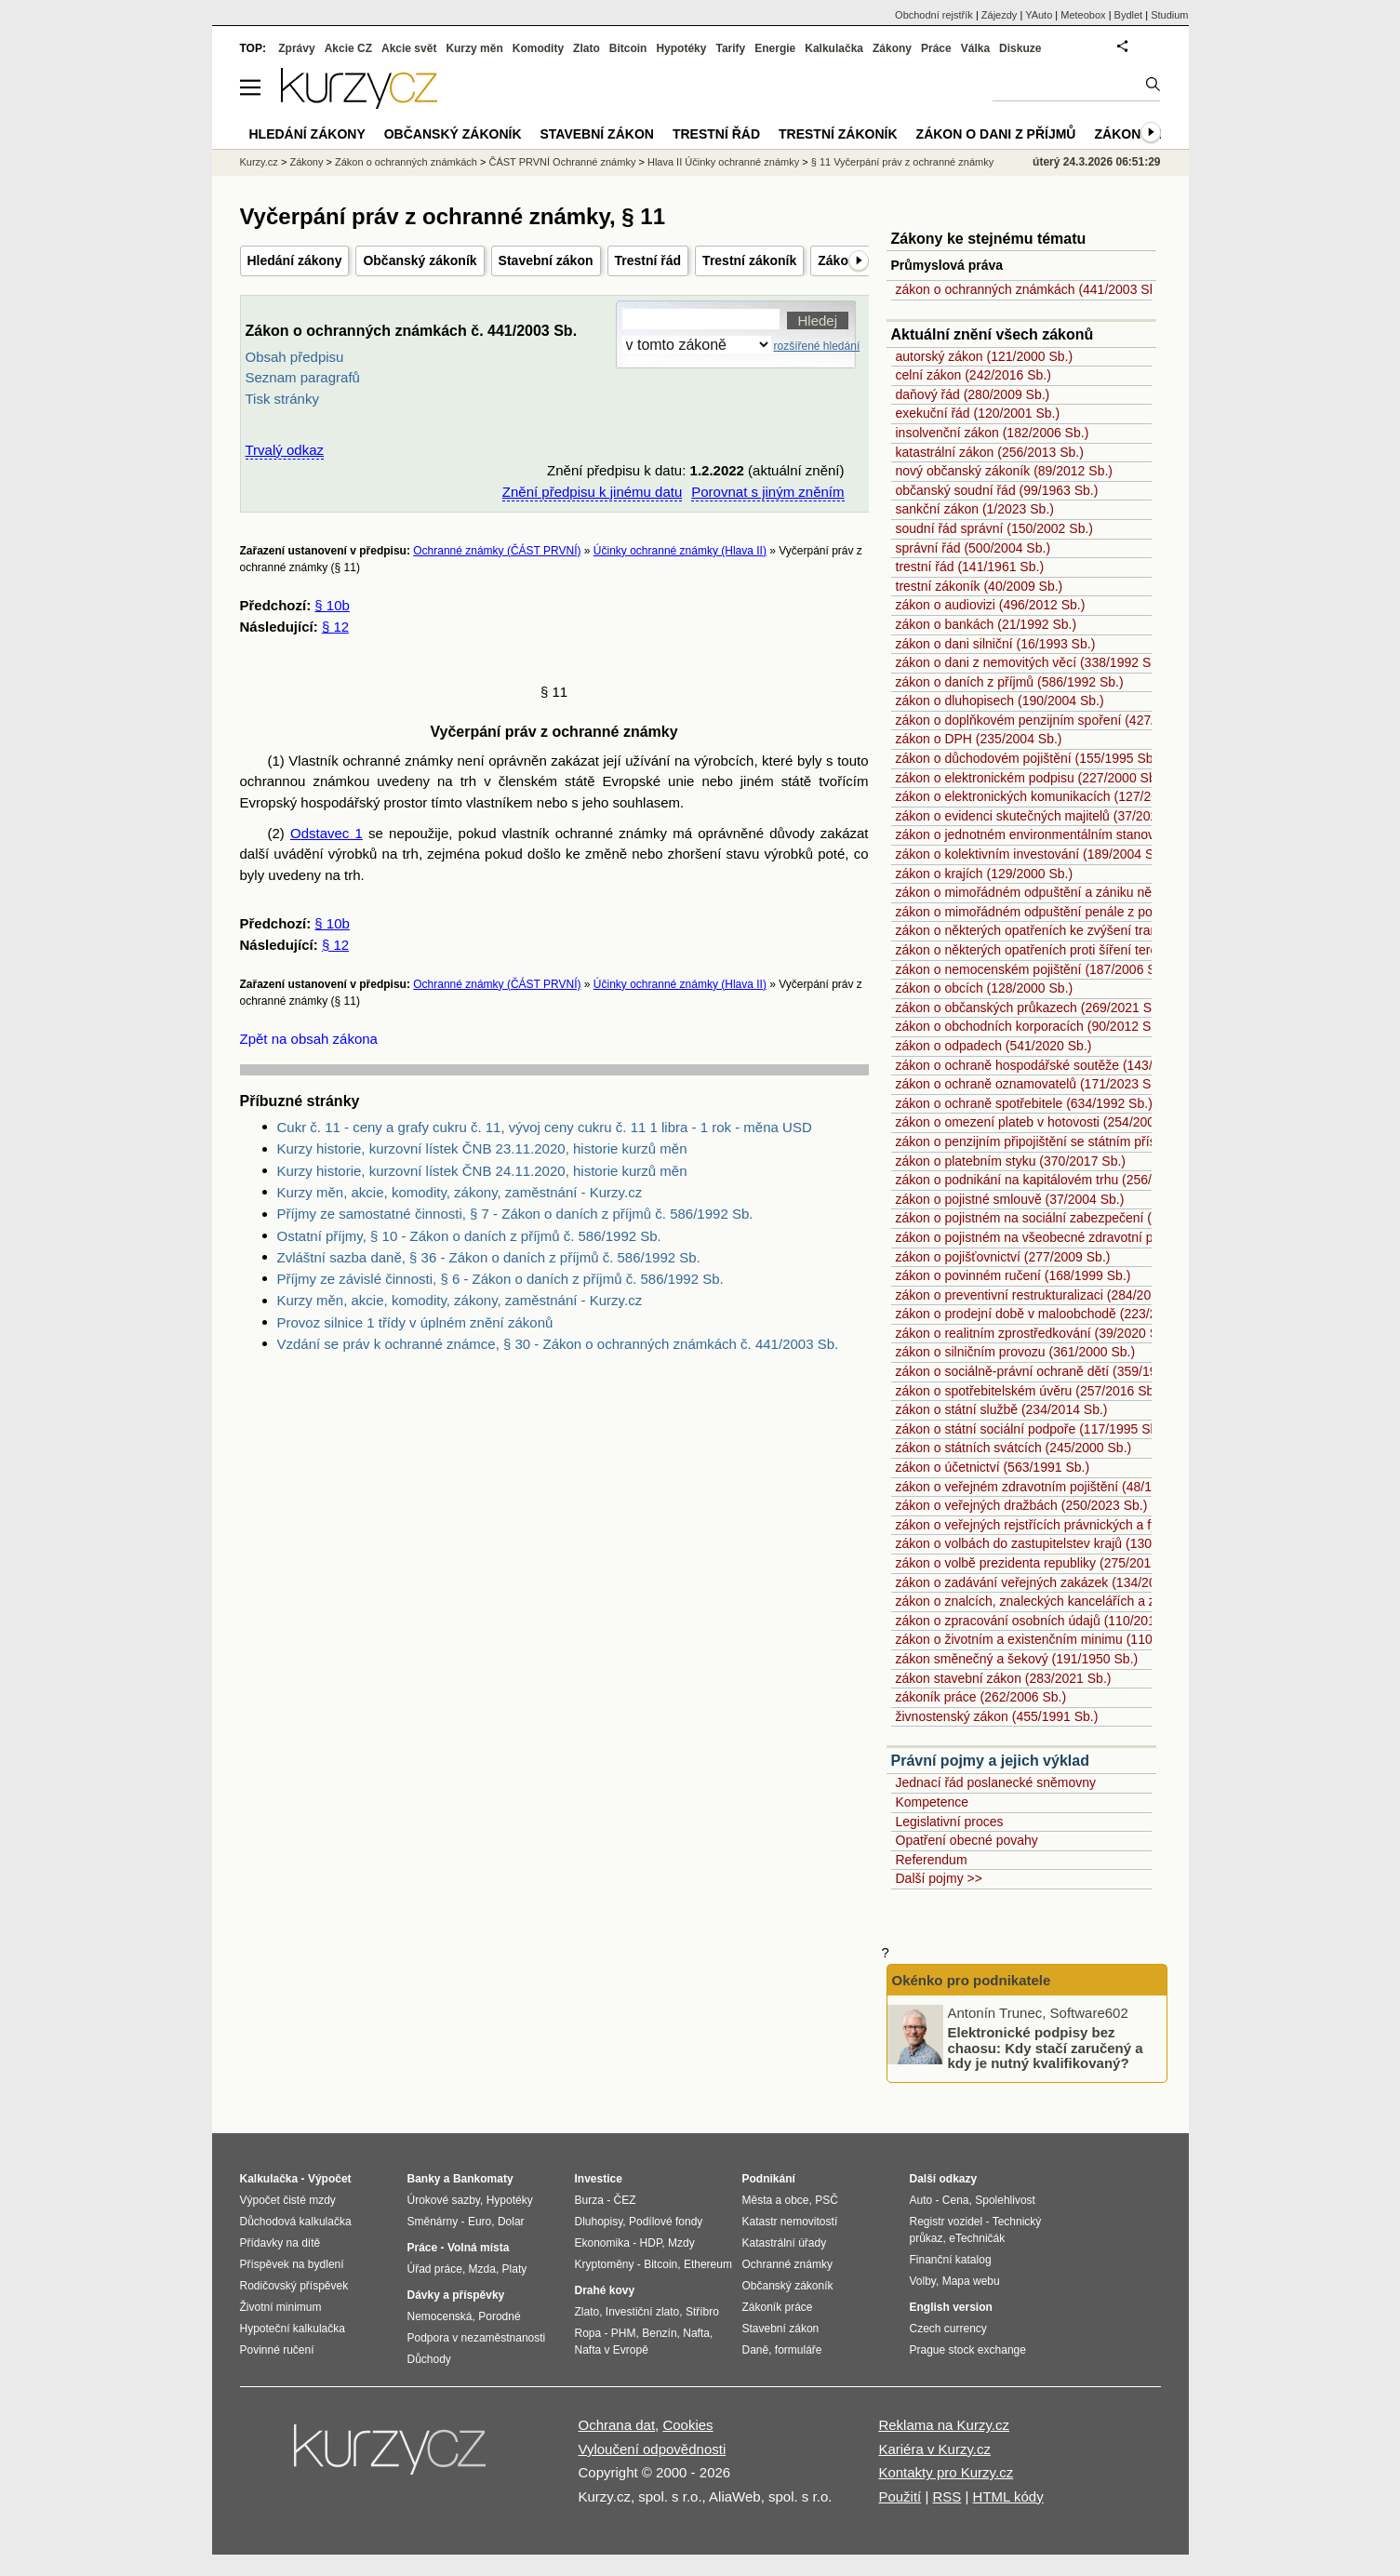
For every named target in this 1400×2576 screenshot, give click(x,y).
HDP (651, 2242)
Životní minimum (281, 2307)
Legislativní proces (950, 1821)
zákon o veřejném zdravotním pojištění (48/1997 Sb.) (1048, 1486)
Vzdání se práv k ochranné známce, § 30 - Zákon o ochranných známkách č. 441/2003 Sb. (558, 1344)
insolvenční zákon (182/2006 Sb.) (992, 432)
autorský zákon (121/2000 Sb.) (984, 356)
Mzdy (681, 2242)
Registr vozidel (946, 2221)
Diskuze (1020, 48)
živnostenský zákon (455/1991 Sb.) (997, 1716)
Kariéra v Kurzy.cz (934, 2449)
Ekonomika (602, 2242)
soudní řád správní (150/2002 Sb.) (994, 528)
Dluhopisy (599, 2221)
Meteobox (1082, 14)
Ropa (588, 2333)
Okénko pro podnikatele (971, 1980)
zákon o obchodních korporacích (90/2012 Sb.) (1031, 1026)
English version (951, 2307)
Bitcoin (628, 48)
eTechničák (977, 2238)
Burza (589, 2200)
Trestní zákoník (749, 260)
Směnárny (433, 2221)
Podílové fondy (665, 2221)
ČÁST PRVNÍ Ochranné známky (561, 161)
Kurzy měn (474, 48)
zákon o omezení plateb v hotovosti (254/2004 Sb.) (1043, 1121)
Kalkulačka (834, 48)
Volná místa (478, 2247)
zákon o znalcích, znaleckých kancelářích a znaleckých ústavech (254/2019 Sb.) (1127, 1601)
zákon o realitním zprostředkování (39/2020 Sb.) (1035, 1333)
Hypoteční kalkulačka (292, 2328)
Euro (479, 2221)
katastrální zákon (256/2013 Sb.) (990, 452)
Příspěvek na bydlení (292, 2264)
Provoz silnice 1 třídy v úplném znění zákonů (415, 1322)
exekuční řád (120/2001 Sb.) (978, 413)
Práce (936, 48)
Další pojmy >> (939, 1878)
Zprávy (296, 48)
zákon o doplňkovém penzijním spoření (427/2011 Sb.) (1053, 720)
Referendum (931, 1859)
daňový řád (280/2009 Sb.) (973, 394)
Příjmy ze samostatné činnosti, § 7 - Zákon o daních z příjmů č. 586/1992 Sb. (515, 1213)
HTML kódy (1008, 2496)
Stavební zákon (546, 260)
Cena (955, 2200)
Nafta (696, 2333)
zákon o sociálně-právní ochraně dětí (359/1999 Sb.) (1047, 1371)
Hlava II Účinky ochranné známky (723, 161)
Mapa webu (971, 2281)
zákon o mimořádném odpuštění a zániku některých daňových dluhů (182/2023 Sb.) (1137, 892)
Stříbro (702, 2311)
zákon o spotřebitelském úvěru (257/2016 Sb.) (1029, 1390)
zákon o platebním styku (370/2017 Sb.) (1011, 1161)
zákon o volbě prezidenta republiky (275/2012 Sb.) (1041, 1562)
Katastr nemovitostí (790, 2221)
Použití (899, 2496)
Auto (921, 2200)
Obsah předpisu (295, 357)
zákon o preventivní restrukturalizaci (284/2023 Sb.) (1044, 1295)
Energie (774, 48)
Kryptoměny (604, 2264)
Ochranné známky (787, 2264)
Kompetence (932, 1802)
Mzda (482, 2269)
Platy (514, 2269)
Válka (975, 48)
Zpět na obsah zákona (309, 1039)
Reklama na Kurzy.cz (943, 2425)
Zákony (892, 48)
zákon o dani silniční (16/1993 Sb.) (996, 643)
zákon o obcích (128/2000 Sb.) (984, 988)
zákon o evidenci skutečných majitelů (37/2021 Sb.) (1044, 815)
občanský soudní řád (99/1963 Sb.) (997, 490)
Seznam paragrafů (303, 377)
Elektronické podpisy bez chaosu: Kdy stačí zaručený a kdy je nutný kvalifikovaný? (1045, 2047)
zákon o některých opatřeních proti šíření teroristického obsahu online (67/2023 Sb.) (1138, 949)
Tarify (730, 48)
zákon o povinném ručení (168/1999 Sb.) (1013, 1275)
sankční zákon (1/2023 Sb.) (975, 508)
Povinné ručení (277, 2349)
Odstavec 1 (326, 833)
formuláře (798, 2349)
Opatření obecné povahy (967, 1840)
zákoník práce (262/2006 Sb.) (981, 1696)
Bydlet (1128, 14)
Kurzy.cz (259, 161)
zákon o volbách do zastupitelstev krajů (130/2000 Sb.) (1054, 1543)
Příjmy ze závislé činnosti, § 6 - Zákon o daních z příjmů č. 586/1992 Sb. (500, 1279)
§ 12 (335, 626)
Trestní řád (648, 260)
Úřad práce (434, 2269)
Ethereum (708, 2264)
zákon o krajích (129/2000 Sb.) (984, 873)
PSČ (826, 2200)
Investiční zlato (642, 2311)
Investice (598, 2178)
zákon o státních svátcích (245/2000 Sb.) (1014, 1447)
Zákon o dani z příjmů (996, 134)
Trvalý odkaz (285, 450)
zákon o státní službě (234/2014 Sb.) (1002, 1409)
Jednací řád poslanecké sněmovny (996, 1782)
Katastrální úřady (784, 2242)
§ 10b (332, 605)
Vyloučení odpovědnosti (653, 2449)
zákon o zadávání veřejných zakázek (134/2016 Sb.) (1047, 1582)
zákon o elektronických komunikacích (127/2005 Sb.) (1048, 796)
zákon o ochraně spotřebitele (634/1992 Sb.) (1024, 1103)
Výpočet (330, 2178)
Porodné (499, 2316)
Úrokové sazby (443, 2200)
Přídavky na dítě (280, 2242)
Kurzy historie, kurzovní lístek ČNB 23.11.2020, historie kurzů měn (482, 1148)
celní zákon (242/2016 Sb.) (973, 374)
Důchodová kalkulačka (296, 2221)
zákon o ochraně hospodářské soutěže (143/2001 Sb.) (1052, 1065)
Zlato (586, 48)
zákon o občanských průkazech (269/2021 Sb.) (1031, 1007)
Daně (755, 2349)
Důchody (429, 2359)
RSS (946, 2496)
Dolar (511, 2221)
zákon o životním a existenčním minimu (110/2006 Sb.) (1054, 1639)
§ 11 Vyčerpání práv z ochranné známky (902, 161)
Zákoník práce (777, 2307)
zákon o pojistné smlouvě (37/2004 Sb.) (1010, 1199)
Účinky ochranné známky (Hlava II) (680, 550)
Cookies (687, 2425)
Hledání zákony (294, 260)
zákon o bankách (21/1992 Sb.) (986, 624)
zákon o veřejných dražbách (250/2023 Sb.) (1022, 1505)
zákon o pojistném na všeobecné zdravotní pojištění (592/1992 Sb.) (1090, 1237)
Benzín (659, 2333)
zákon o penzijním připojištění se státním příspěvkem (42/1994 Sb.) (1090, 1141)
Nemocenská (440, 2316)
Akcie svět (408, 48)
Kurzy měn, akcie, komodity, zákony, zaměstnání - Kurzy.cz (460, 1192)
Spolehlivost (1005, 2200)
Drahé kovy (605, 2290)
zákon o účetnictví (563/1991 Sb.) (993, 1467)
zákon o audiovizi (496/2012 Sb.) (991, 604)
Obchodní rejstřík (934, 14)
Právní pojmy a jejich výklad (990, 1760)
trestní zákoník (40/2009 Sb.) (979, 586)
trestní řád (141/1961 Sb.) (970, 566)
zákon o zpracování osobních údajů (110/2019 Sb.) (1043, 1620)
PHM (623, 2333)
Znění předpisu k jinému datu (592, 492)
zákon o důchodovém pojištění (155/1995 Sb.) (1029, 758)
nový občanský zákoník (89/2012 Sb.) (1004, 470)
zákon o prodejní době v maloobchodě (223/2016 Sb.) (1051, 1313)
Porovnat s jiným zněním (767, 492)
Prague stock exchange (968, 2349)
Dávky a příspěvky (456, 2295)
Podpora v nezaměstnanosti (476, 2337)
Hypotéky (681, 48)
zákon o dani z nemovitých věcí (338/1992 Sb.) (1031, 662)
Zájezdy (999, 14)
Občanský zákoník (419, 260)
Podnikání (768, 2178)
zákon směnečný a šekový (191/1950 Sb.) (1017, 1658)
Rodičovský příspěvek (294, 2285)
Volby (923, 2281)
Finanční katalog (951, 2259)
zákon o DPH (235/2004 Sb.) (979, 738)
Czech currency (948, 2328)
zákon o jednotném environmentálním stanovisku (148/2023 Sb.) (1082, 834)
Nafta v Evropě (611, 2349)
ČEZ (625, 2200)
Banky (424, 2178)
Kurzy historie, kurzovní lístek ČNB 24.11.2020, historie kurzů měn (482, 1171)
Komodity (538, 48)
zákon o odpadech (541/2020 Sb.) (994, 1045)
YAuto (1038, 14)
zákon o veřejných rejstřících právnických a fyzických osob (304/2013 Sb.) (1109, 1524)
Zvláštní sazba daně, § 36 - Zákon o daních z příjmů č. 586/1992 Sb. (488, 1257)
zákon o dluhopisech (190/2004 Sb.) (1000, 700)
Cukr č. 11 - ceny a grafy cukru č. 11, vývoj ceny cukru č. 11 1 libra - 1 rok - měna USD (544, 1127)
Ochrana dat (617, 2425)
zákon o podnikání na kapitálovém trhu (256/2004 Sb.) (1052, 1179)
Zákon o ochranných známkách (406, 161)
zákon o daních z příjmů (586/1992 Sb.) (1010, 681)
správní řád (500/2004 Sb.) (973, 548)
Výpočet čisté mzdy (288, 2200)
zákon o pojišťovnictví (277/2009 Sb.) (1003, 1256)
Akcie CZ (348, 48)
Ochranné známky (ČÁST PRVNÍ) (496, 550)
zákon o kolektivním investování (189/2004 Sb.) (1032, 854)
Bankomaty (483, 2178)
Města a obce (775, 2200)
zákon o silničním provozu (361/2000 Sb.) (1016, 1351)
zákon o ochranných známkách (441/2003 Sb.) (1031, 289)
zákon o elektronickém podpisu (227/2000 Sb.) (1030, 777)
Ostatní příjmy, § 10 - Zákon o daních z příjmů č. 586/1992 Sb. (469, 1236)
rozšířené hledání (817, 346)
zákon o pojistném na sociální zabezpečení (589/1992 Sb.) (1064, 1217)
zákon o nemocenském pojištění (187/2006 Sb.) (1034, 969)
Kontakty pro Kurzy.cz (945, 2472)
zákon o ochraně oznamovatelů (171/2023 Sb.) (1031, 1083)
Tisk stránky (282, 399)
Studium (1169, 14)
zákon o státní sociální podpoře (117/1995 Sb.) (1031, 1428)
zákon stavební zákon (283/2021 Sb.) (1004, 1678)
